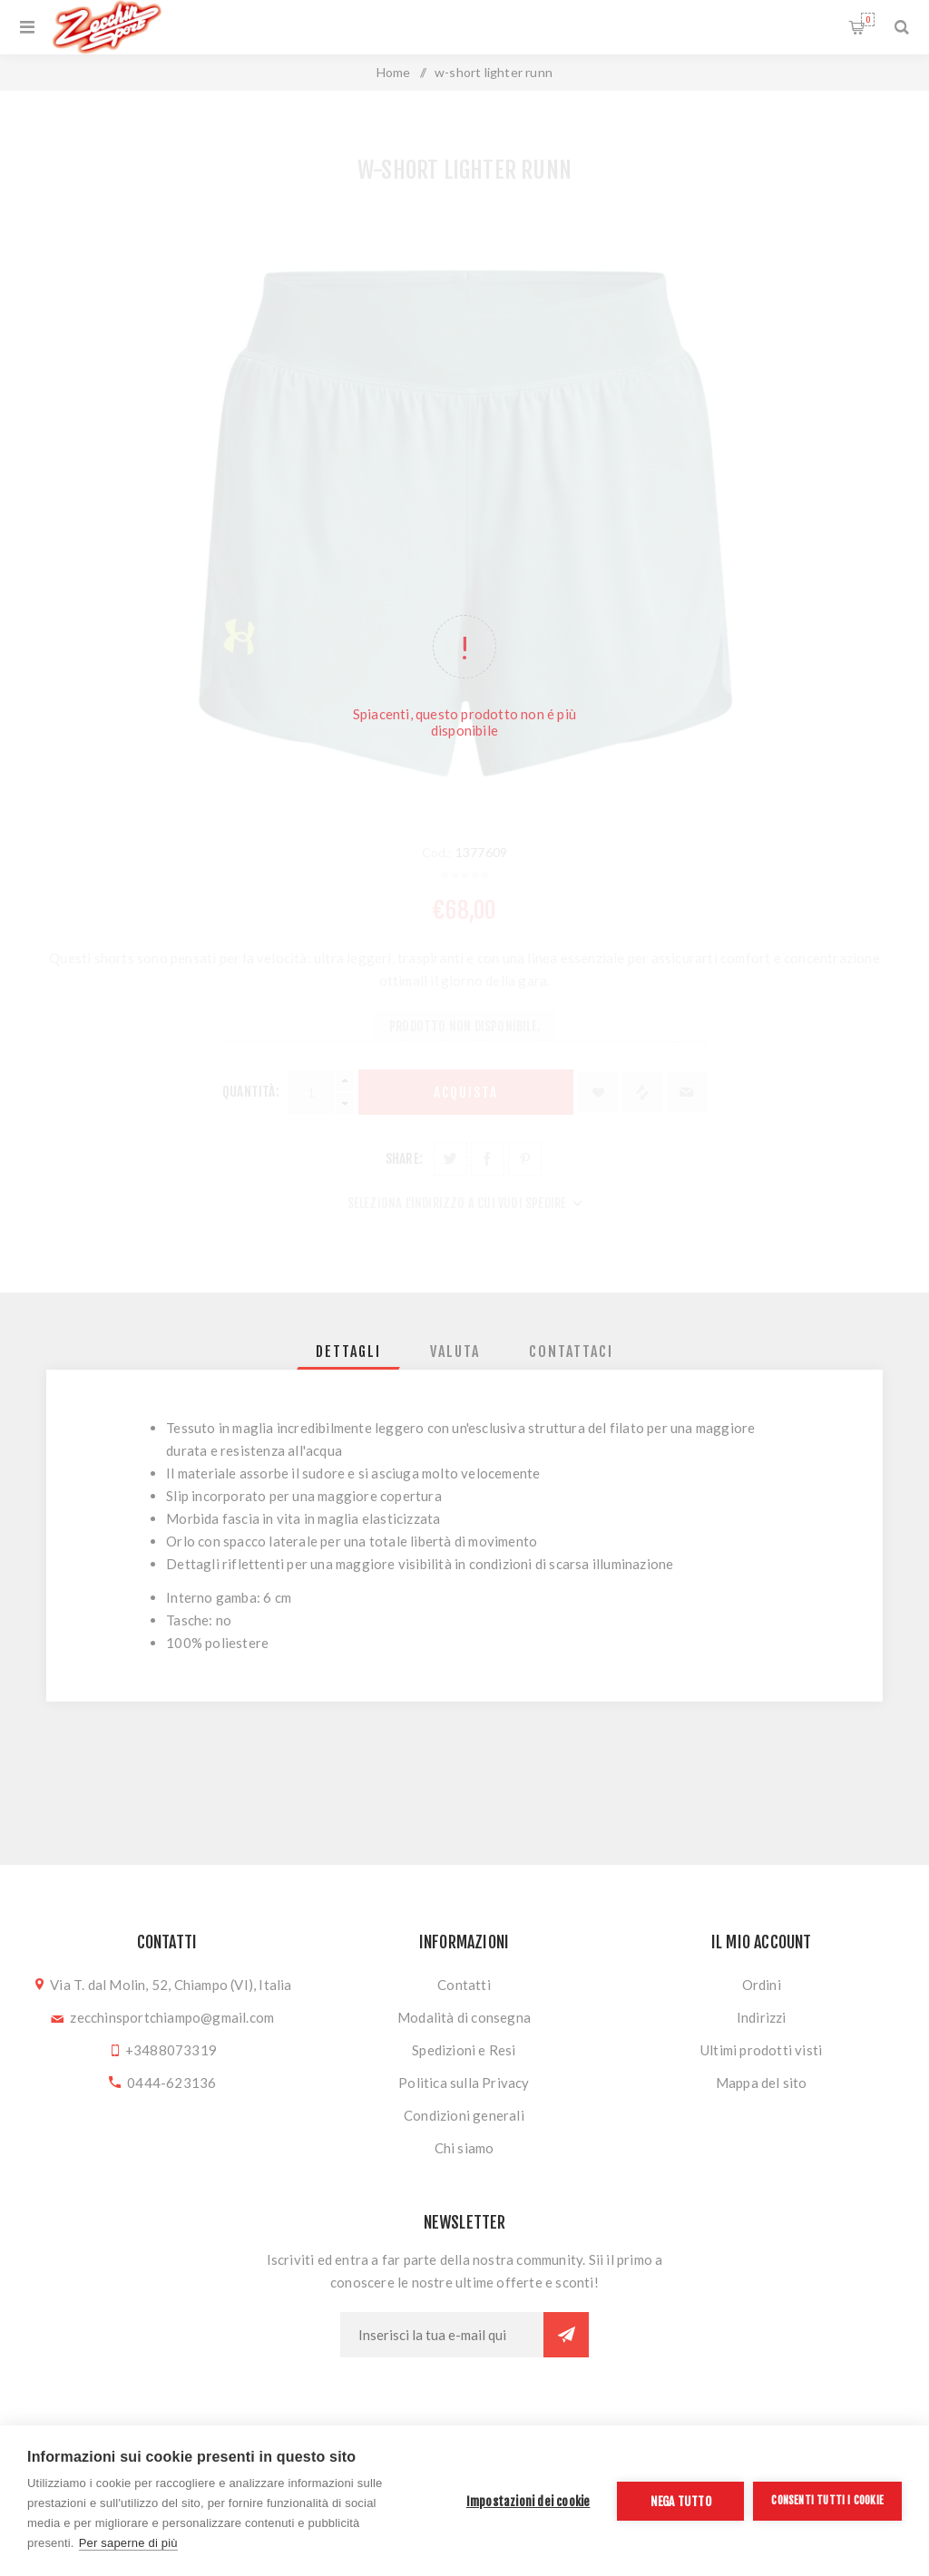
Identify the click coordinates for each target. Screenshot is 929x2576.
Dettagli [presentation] (348, 1351)
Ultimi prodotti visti (761, 2050)
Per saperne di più (128, 2543)
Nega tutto (680, 2501)
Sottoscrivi (566, 2334)
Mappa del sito (761, 2082)
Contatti (464, 1984)
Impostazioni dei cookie (528, 2501)
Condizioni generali (464, 2115)
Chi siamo (464, 2148)
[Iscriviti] (441, 2334)
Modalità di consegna (464, 2017)
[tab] (348, 1351)
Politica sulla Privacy (463, 2082)
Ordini (761, 1984)
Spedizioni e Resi (463, 2050)
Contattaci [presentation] (571, 1351)
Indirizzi (762, 2017)
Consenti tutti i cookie (827, 2500)
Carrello (868, 19)
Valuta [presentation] (455, 1351)
